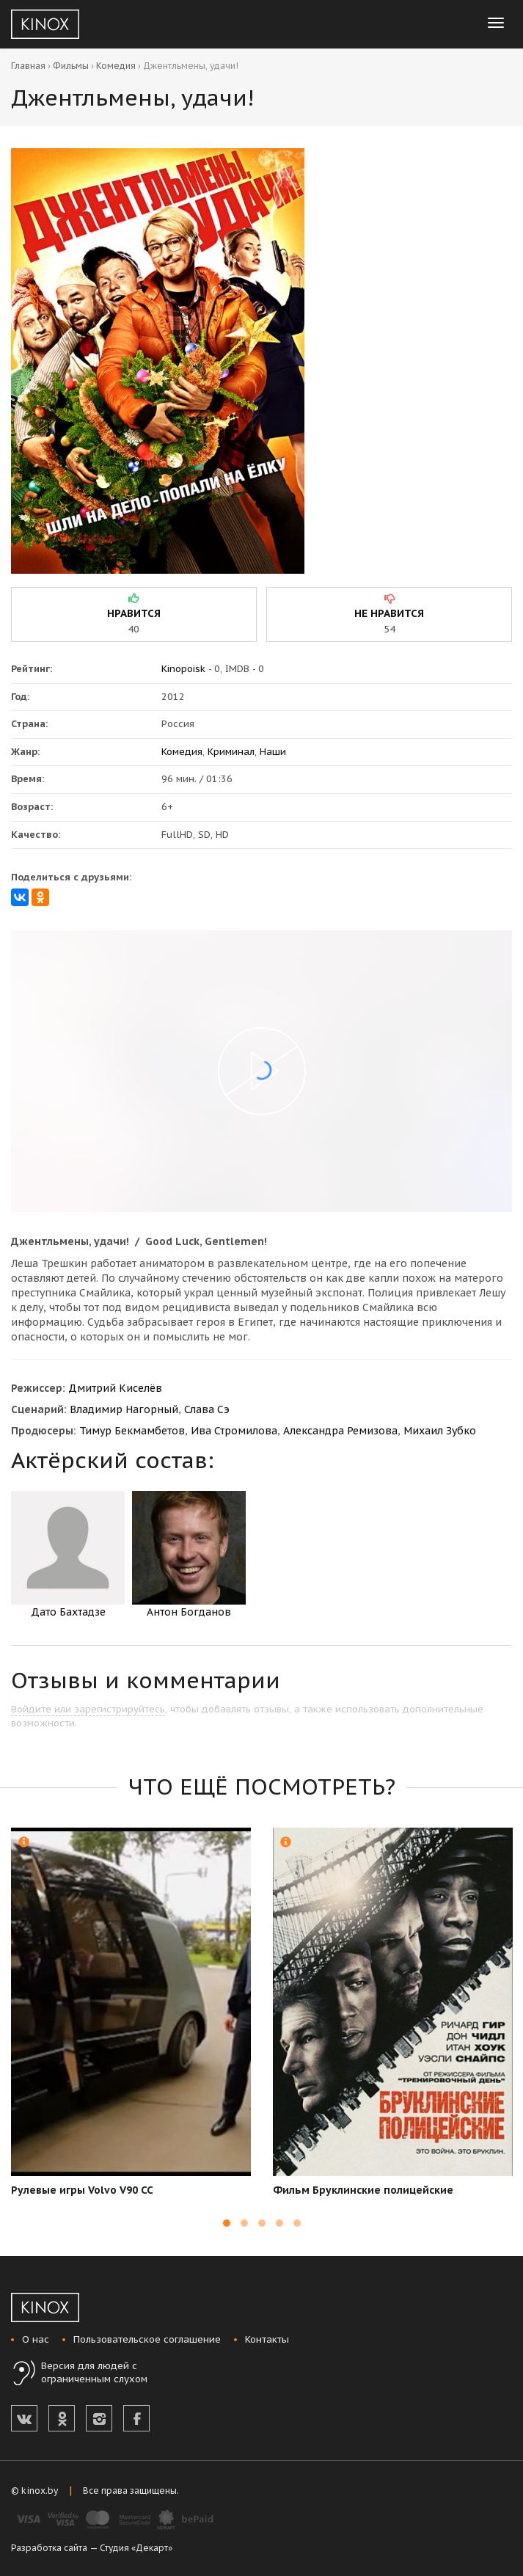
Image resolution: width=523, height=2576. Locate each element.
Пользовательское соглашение (147, 2339)
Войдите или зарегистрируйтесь (88, 1709)
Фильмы (71, 65)
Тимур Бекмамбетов (132, 1430)
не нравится (389, 613)
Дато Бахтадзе (68, 1555)
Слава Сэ (207, 1409)
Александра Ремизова (340, 1430)
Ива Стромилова (234, 1430)
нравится (134, 613)
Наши (273, 751)
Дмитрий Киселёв (115, 1388)
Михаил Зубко (439, 1430)
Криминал (231, 751)
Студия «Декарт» (136, 2547)
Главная (28, 65)
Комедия (116, 65)
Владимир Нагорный (124, 1409)
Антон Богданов (189, 1555)
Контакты (267, 2339)
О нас (35, 2339)
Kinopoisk (183, 669)
